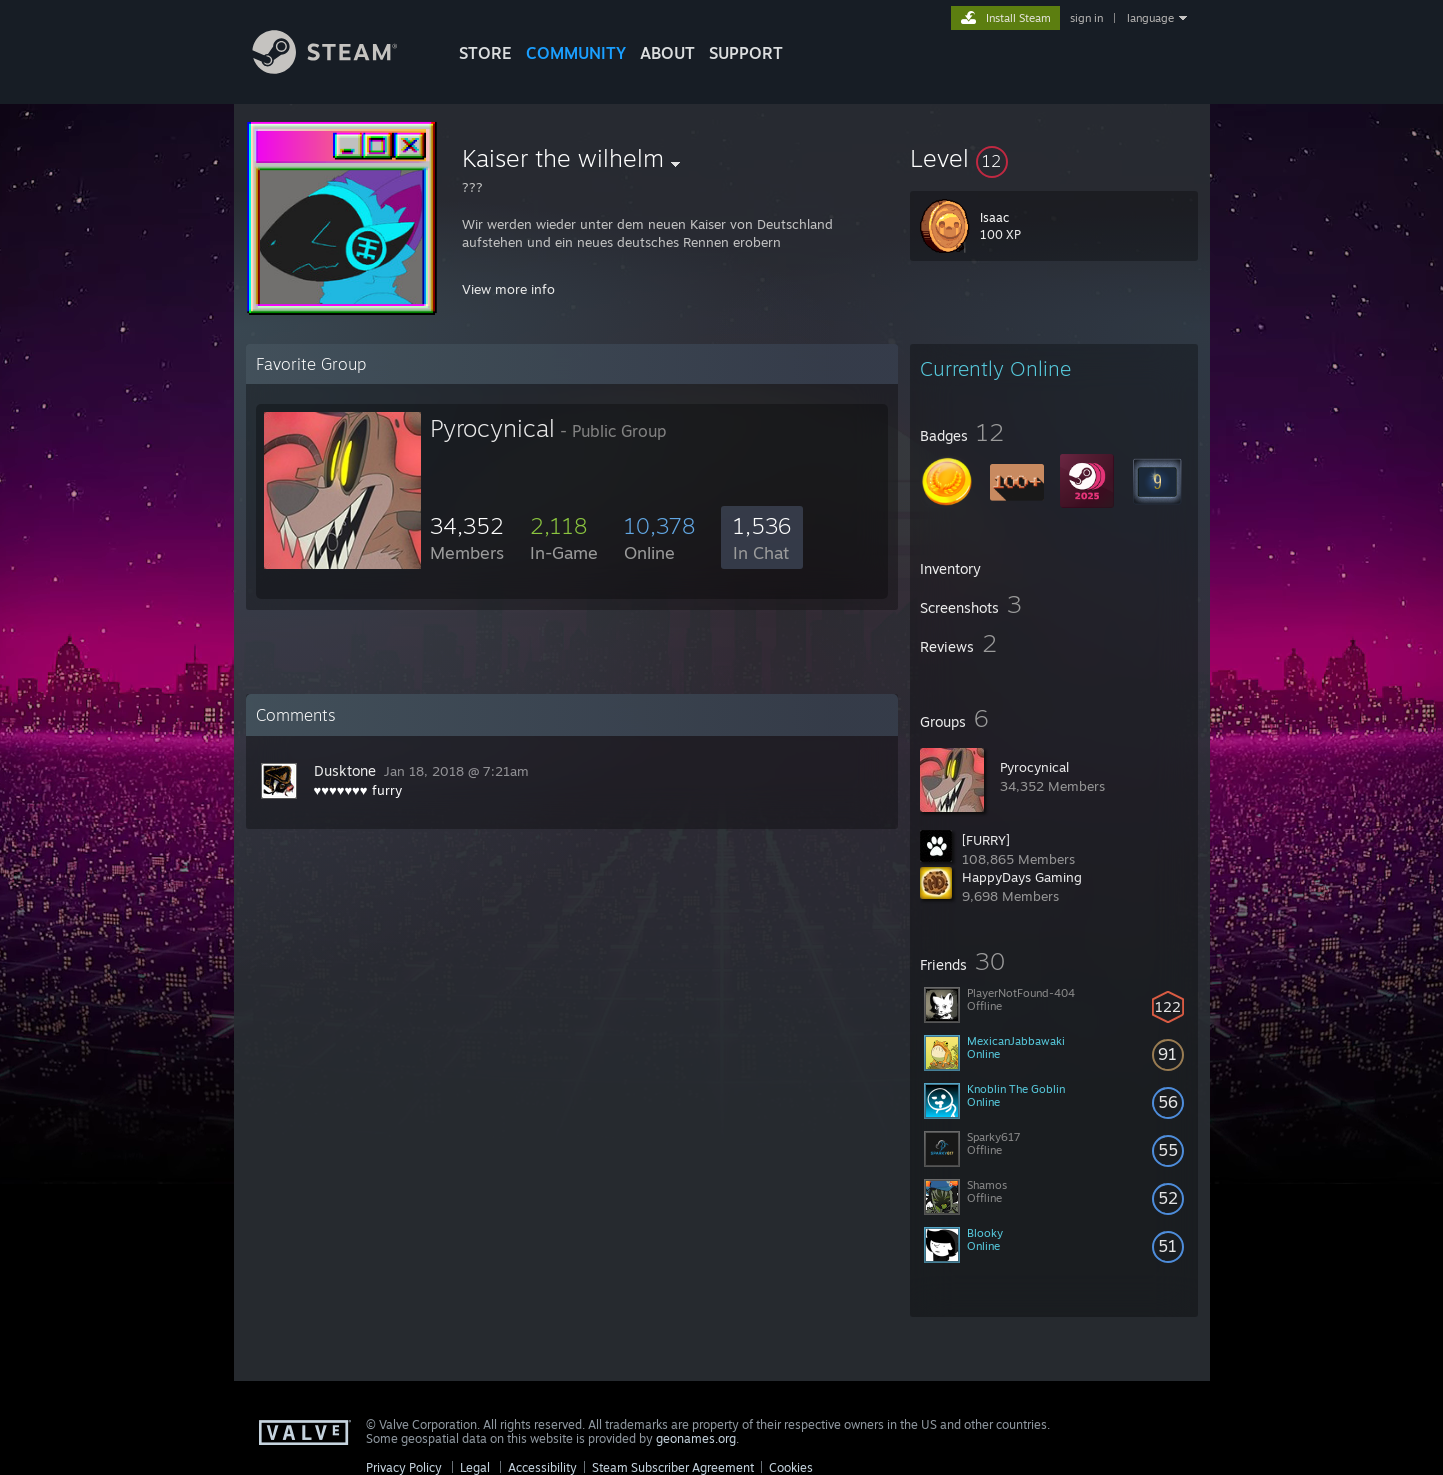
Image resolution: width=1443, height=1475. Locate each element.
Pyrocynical (1034, 767)
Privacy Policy (404, 1467)
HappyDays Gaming (1022, 877)
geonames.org (696, 1438)
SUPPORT (746, 53)
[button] (1054, 158)
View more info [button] (508, 289)
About (667, 53)
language (1150, 18)
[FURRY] (986, 840)
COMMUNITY (576, 53)
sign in (1086, 18)
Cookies (791, 1467)
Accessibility (542, 1467)
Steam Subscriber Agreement (673, 1467)
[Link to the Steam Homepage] (340, 68)
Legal (475, 1467)
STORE (485, 53)
